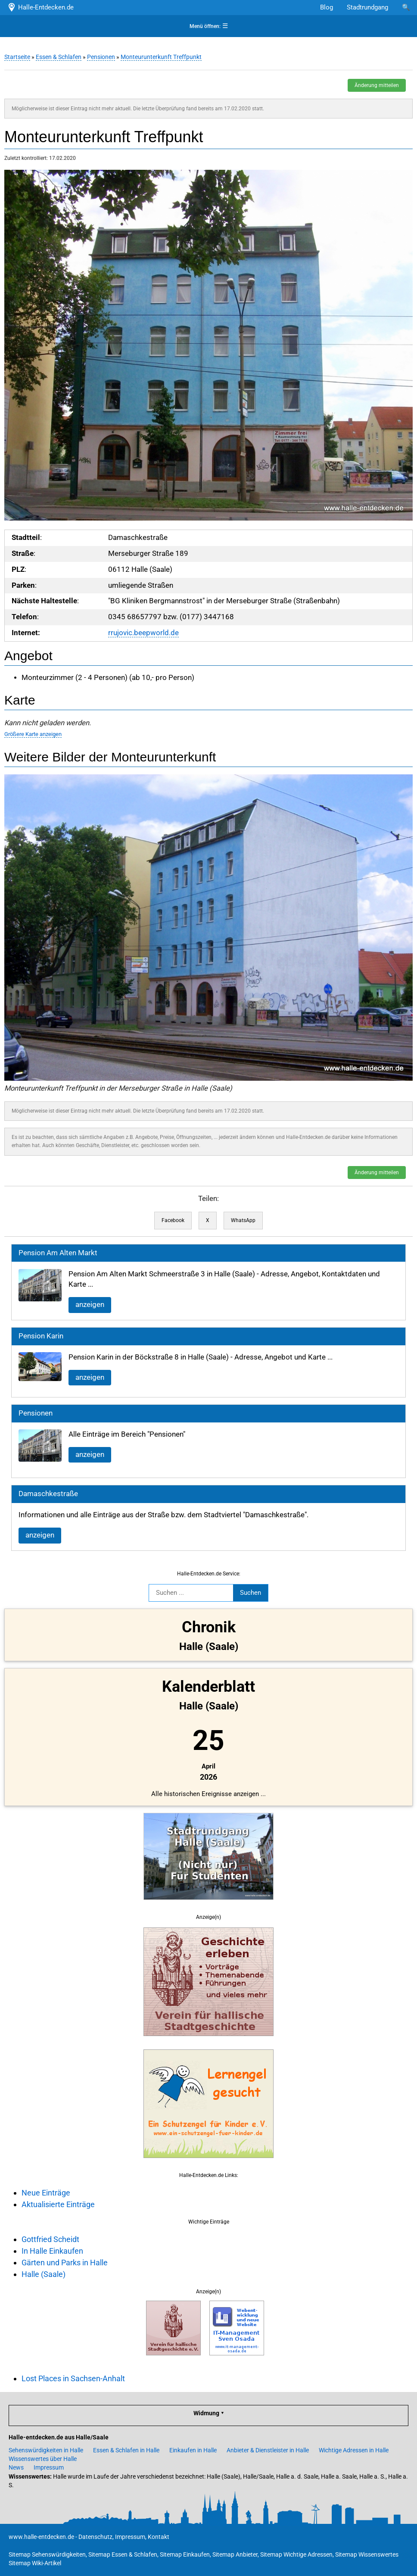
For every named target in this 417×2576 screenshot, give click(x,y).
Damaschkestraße (48, 1494)
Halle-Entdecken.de (40, 7)
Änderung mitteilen (377, 85)
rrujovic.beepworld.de (143, 633)
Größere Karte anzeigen (33, 734)
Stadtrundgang (367, 7)
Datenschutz (95, 2536)
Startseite (17, 56)
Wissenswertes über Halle (43, 2458)
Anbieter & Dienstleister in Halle (268, 2450)
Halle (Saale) (43, 2274)
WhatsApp (243, 1220)
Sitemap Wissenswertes (366, 2554)
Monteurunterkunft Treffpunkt (161, 56)
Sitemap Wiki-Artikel (35, 2563)
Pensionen (101, 56)
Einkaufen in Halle (193, 2450)
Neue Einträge (46, 2192)
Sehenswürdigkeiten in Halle (46, 2450)
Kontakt (158, 2536)
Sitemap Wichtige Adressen (296, 2554)
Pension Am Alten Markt (58, 1253)
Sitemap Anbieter (235, 2554)
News (16, 2467)
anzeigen (89, 1304)
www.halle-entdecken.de (41, 2536)
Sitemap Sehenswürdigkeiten (47, 2554)
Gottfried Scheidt (50, 2239)
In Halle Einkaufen (52, 2250)
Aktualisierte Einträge (58, 2204)
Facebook (173, 1220)
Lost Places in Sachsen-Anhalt (73, 2378)
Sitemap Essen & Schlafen (122, 2554)
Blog (326, 7)
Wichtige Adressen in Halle (354, 2450)
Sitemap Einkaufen (185, 2554)
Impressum (49, 2467)
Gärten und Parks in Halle (65, 2262)
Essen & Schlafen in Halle (126, 2450)
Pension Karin (41, 1336)
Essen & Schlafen (58, 56)
